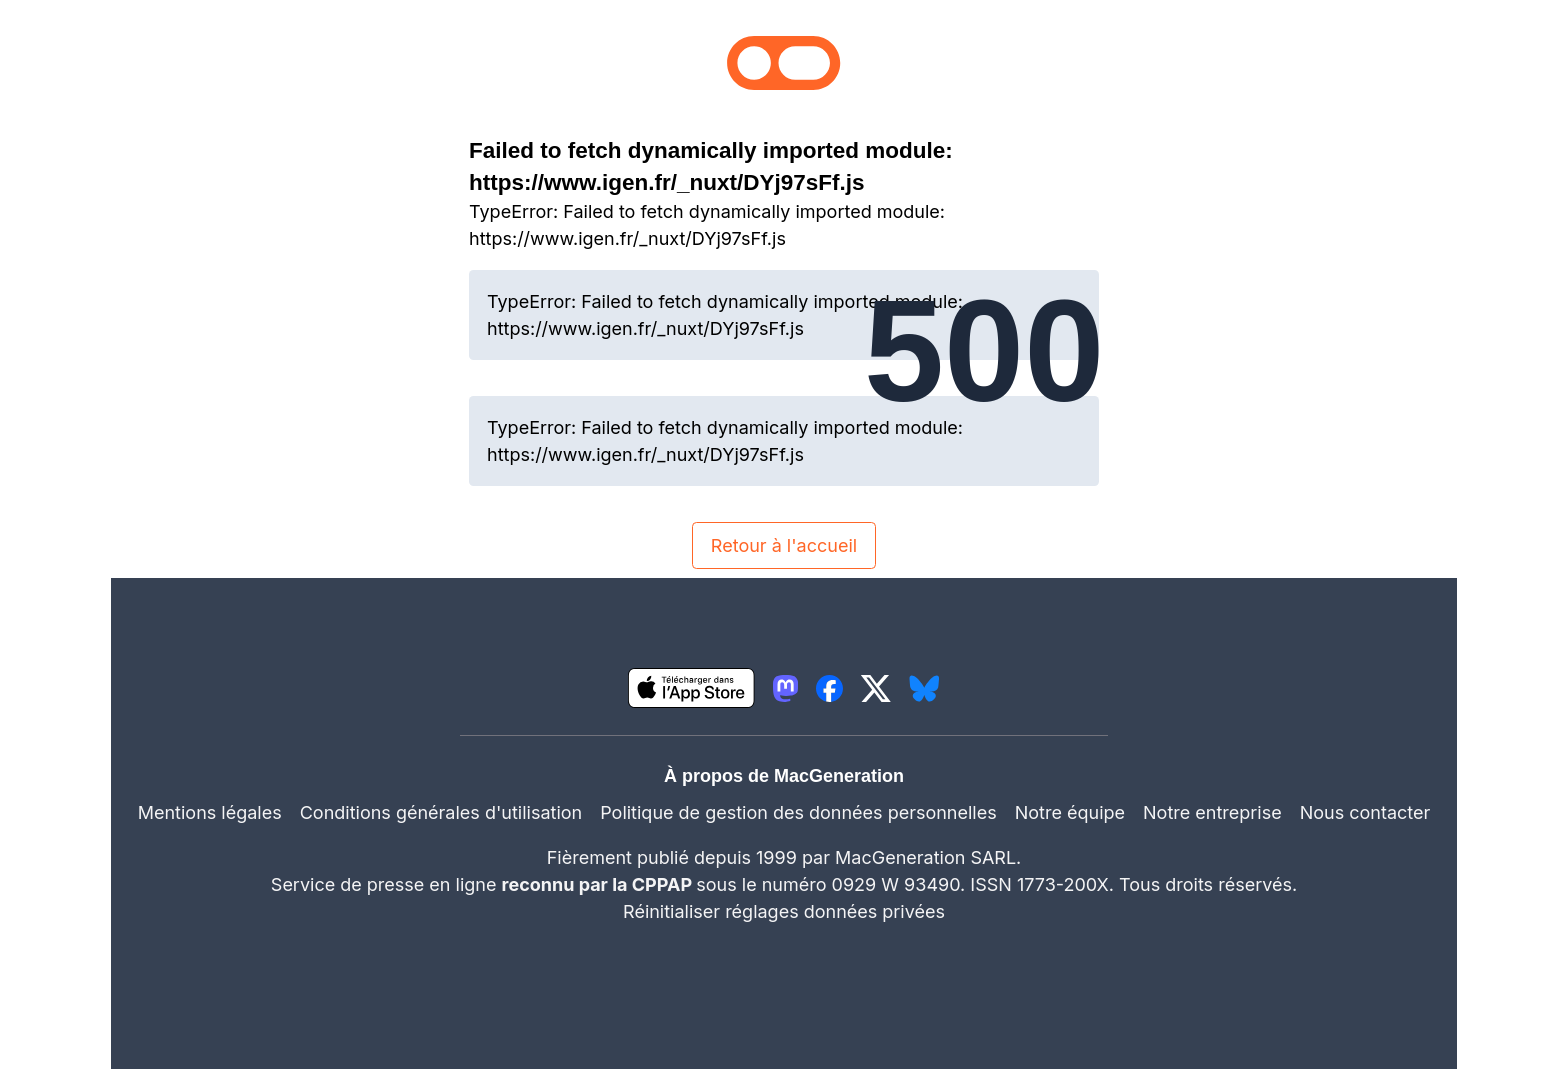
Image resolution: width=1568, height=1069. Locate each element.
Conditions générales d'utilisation (441, 812)
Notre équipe (1070, 812)
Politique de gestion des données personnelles (798, 812)
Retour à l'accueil (784, 545)
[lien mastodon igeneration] (785, 688)
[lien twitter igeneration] (876, 688)
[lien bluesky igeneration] (924, 688)
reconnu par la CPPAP (599, 884)
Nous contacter (1365, 812)
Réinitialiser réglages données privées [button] (784, 911)
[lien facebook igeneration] (829, 688)
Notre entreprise (1212, 812)
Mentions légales (210, 812)
